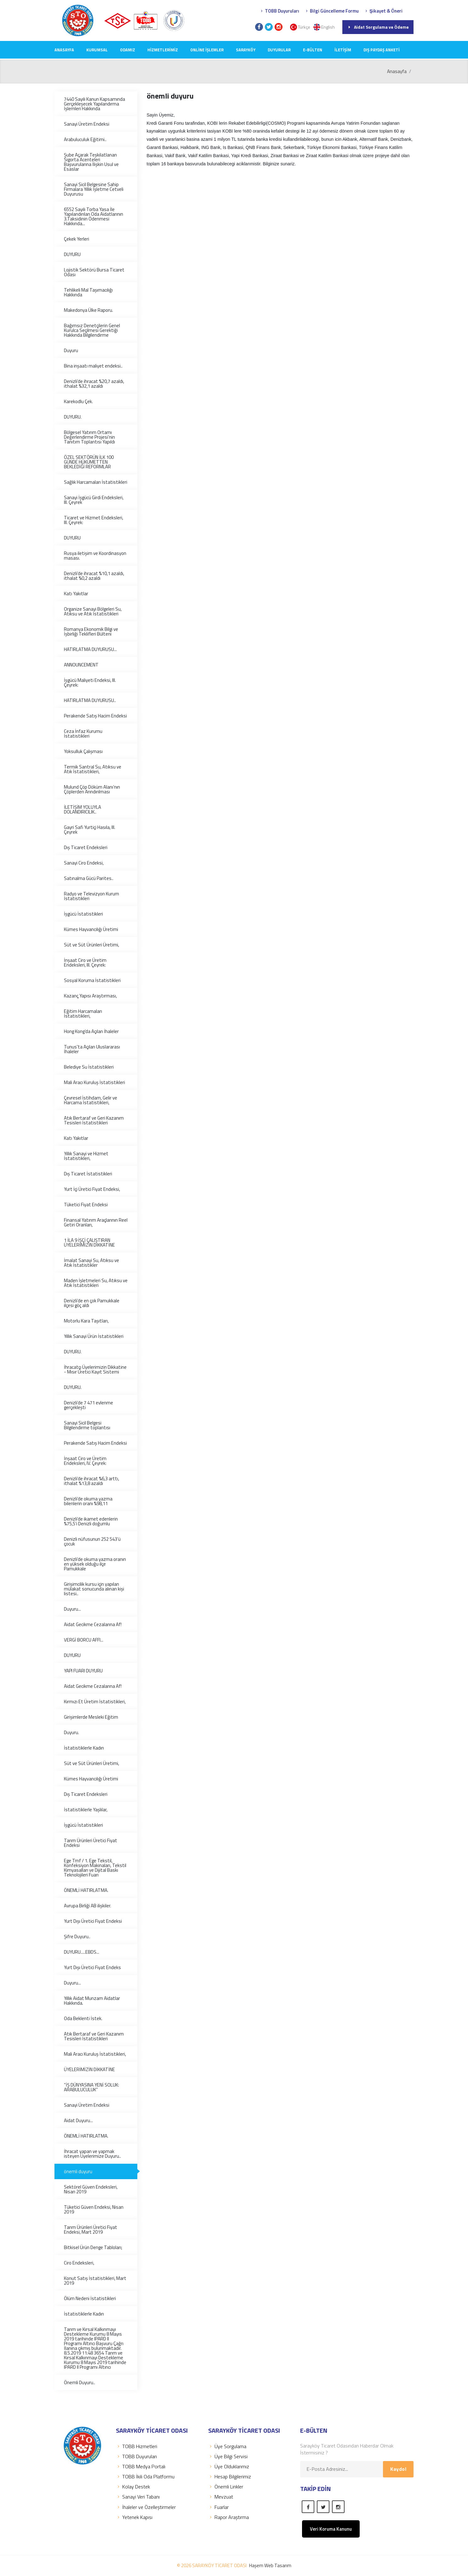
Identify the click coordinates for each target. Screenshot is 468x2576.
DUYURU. (73, 416)
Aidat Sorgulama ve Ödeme (378, 27)
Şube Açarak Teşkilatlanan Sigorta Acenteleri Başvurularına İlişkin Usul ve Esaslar (91, 162)
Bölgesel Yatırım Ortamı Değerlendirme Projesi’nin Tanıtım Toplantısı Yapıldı (89, 437)
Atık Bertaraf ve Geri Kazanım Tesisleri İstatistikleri (94, 1120)
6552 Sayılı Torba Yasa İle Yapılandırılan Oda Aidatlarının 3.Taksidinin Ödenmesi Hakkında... (93, 216)
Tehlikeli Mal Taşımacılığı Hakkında (88, 292)
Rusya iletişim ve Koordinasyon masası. (95, 556)
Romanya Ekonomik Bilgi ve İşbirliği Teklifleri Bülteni (91, 631)
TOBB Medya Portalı (140, 2466)
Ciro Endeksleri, (79, 2262)
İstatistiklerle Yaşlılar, (85, 1809)
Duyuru (71, 350)
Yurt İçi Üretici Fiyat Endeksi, (92, 1189)
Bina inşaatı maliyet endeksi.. (93, 365)
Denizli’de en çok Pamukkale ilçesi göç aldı (91, 1303)
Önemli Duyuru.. (79, 2382)
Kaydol (398, 2469)
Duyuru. (71, 1732)
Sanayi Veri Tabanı (138, 2496)
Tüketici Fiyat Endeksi (86, 1204)
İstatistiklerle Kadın (84, 1747)
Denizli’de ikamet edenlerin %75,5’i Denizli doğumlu (91, 1521)
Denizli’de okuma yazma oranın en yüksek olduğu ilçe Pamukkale (95, 1564)
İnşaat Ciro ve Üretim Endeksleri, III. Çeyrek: (85, 962)
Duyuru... (72, 1609)
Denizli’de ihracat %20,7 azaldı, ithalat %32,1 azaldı (94, 384)
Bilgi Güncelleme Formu (331, 10)
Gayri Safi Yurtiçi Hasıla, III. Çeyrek (89, 830)
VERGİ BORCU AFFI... (83, 1639)
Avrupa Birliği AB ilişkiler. (87, 1905)
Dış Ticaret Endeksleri (85, 847)
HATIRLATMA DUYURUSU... (90, 649)
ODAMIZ (127, 50)
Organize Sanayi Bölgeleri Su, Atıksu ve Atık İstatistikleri (93, 611)
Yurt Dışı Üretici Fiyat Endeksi (93, 1921)
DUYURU (72, 254)
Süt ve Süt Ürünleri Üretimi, (91, 944)
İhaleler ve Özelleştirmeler (146, 2507)
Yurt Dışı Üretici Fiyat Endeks (92, 1967)
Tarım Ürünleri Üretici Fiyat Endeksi (90, 1843)
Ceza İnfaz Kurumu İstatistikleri (83, 734)
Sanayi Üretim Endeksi (86, 124)
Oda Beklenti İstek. (83, 2018)
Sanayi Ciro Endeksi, (84, 862)
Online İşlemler (207, 50)
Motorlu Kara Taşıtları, (86, 1320)
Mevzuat (220, 2496)
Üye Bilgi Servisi (228, 2456)
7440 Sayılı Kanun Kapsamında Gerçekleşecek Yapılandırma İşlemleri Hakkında (94, 103)
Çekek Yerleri (76, 239)
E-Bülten (312, 50)
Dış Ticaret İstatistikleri (88, 1173)
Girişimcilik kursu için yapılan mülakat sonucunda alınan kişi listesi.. (94, 1588)
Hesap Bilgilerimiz (229, 2476)
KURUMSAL (97, 50)
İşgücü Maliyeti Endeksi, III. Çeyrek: (90, 682)
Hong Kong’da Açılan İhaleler (91, 1031)
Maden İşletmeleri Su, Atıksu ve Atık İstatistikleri (96, 1283)
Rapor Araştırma (228, 2517)
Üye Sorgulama (227, 2446)
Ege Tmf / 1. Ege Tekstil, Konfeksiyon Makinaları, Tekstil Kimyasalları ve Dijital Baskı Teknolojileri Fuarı (95, 1867)
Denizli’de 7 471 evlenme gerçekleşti (88, 1405)
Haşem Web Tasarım (270, 2565)
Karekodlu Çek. (78, 401)
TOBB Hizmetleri (136, 2446)
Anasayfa (64, 50)
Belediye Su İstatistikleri (89, 1067)
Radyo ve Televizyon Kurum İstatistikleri (91, 896)
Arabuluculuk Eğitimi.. (85, 139)
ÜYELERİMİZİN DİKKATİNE (89, 2069)
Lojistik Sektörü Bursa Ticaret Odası (94, 272)
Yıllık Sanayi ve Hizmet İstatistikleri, (86, 1156)
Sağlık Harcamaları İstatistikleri (95, 482)
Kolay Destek (133, 2486)
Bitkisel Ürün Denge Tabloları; (93, 2247)
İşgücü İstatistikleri (83, 913)
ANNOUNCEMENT (81, 664)
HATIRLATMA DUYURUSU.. (90, 700)
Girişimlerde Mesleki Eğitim (91, 1717)
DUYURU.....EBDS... (81, 1952)
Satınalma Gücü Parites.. (88, 878)
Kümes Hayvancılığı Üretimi (91, 929)
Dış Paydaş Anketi (381, 50)
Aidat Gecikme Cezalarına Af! (93, 1624)
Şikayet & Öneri (383, 10)
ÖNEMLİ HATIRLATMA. (86, 1890)
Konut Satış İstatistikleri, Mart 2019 (95, 2281)
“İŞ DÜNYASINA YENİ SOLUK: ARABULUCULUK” (91, 2087)
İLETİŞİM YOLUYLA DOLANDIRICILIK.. (82, 809)
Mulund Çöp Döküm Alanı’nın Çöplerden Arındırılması (92, 789)
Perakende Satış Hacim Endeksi (95, 715)
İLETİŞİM (342, 50)
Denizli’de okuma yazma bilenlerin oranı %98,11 (88, 1501)
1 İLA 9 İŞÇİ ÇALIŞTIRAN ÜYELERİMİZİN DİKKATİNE (89, 1242)
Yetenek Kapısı (134, 2517)
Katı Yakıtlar (76, 593)
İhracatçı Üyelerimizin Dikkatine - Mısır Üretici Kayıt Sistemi (95, 1369)
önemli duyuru (78, 2171)
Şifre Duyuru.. (77, 1936)
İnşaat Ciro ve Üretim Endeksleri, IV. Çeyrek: (85, 1461)
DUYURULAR (279, 50)
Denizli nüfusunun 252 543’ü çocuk (92, 1541)
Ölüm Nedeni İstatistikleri (90, 2298)
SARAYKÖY (245, 50)
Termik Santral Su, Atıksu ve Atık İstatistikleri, (92, 769)
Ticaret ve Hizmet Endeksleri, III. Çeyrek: (93, 520)
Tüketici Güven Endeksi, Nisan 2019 (93, 2209)
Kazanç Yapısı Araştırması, (90, 995)
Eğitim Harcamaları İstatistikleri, (83, 1014)
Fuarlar (218, 2507)
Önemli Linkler (225, 2486)
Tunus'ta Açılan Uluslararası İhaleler (92, 1049)
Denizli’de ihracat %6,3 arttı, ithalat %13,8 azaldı (91, 1481)
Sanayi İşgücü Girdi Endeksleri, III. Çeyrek (93, 500)
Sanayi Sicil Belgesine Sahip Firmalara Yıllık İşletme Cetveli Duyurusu (93, 189)
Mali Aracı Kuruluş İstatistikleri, (95, 2054)
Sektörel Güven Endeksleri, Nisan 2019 (90, 2189)
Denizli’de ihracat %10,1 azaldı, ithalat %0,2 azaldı (94, 576)
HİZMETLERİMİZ (162, 50)
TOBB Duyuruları (279, 10)
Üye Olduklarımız (228, 2466)
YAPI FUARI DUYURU (83, 1670)
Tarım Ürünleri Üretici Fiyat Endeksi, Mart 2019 (90, 2230)
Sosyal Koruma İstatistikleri (92, 980)
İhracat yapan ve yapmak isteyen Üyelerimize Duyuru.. (92, 2154)
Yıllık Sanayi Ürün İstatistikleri (93, 1336)
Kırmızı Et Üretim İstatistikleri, (95, 1701)
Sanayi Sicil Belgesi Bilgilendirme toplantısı (87, 1425)
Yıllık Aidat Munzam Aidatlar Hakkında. (92, 2001)
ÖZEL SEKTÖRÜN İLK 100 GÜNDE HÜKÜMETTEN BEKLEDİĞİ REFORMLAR (89, 462)
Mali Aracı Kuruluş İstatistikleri (94, 1082)
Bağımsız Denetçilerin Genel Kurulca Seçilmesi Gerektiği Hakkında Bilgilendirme (92, 330)
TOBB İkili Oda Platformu (145, 2476)
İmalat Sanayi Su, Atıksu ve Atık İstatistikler (91, 1263)
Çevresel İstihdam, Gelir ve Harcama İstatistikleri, (90, 1100)
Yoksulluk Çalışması (83, 751)
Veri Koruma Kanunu (331, 2529)
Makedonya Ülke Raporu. (88, 310)
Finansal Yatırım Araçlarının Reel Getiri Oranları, (96, 1222)
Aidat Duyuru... (78, 2120)
